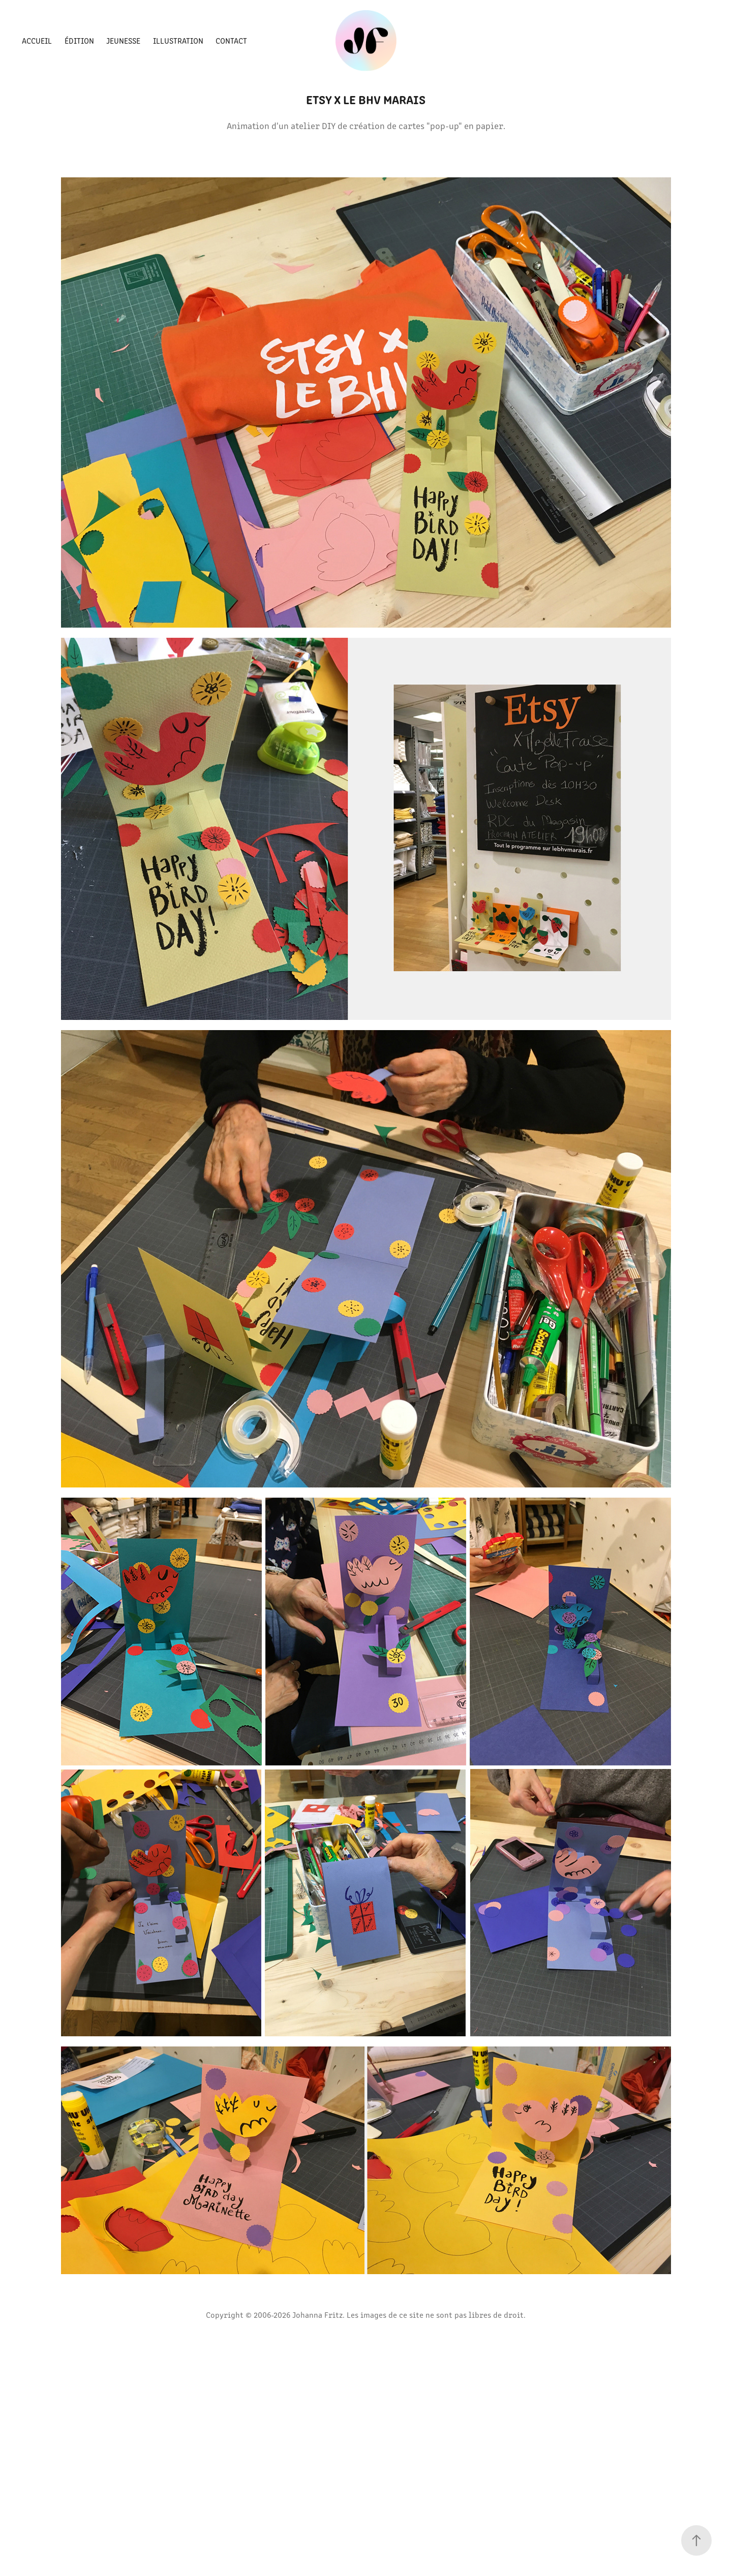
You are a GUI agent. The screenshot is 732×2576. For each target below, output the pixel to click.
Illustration (178, 40)
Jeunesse (123, 40)
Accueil (37, 40)
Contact (231, 40)
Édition (79, 40)
